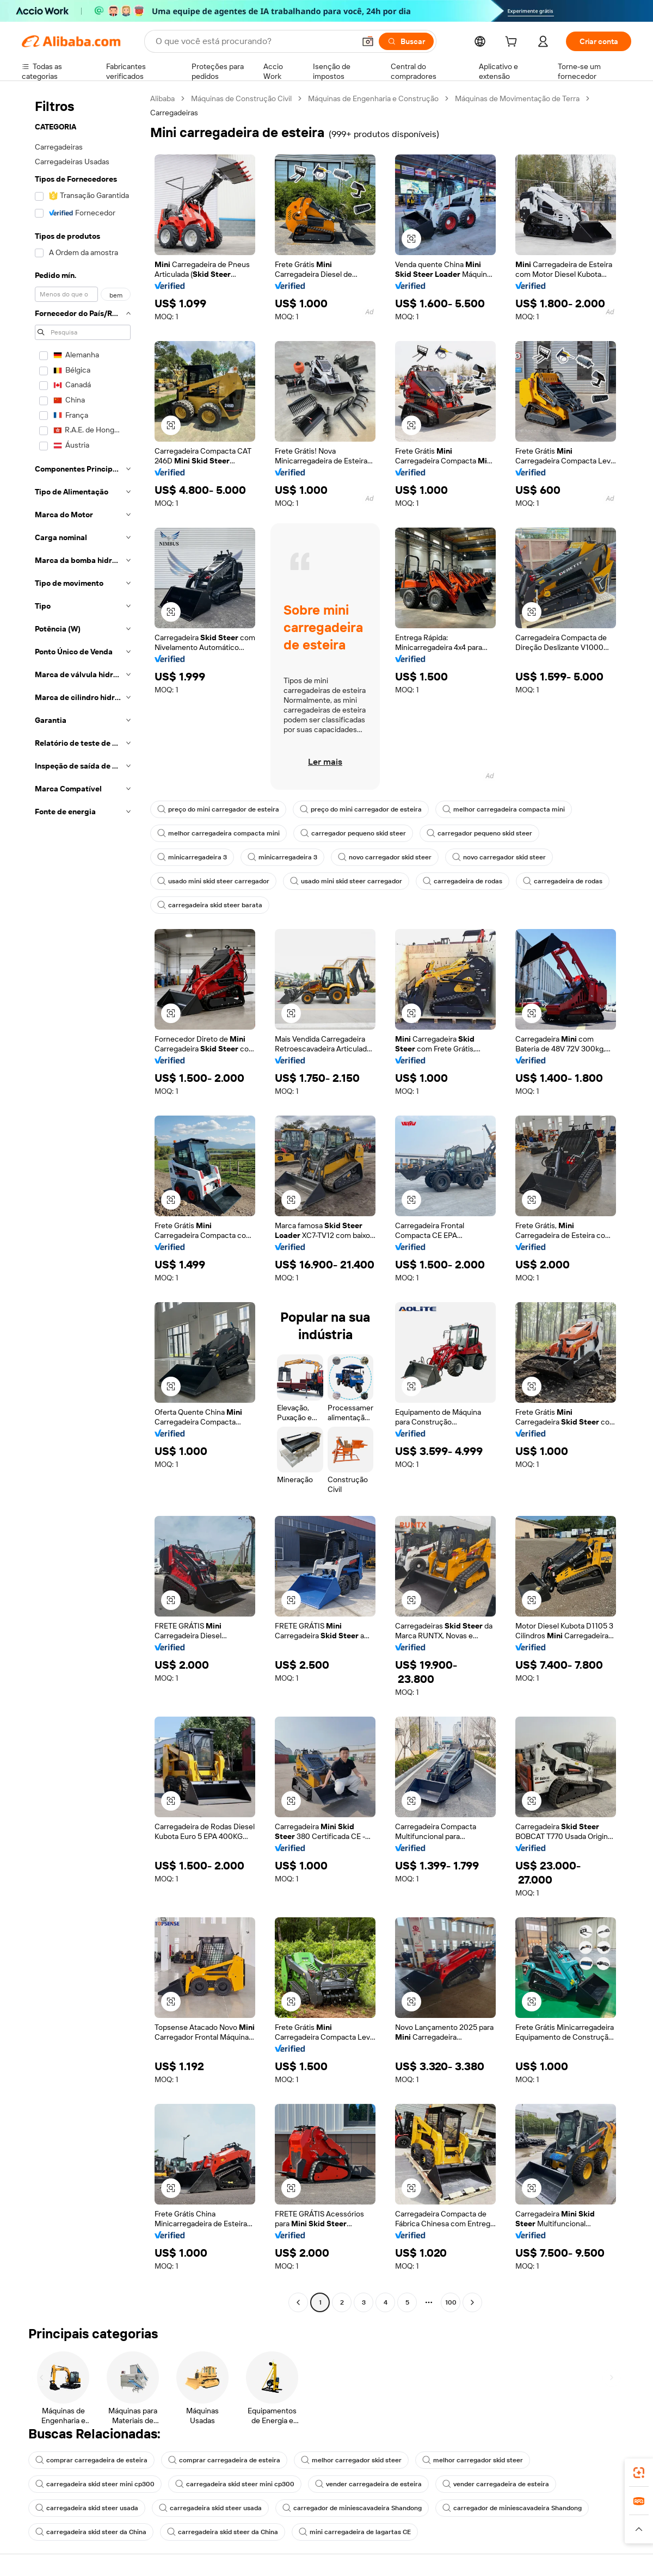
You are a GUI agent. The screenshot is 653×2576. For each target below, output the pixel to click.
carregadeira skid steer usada (86, 2508)
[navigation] (82, 1202)
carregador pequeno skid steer (353, 833)
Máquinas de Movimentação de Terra (517, 98)
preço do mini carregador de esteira (218, 809)
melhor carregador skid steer (351, 2460)
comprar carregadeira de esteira (91, 2460)
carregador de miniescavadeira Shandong (352, 2508)
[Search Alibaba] (254, 41)
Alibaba (162, 98)
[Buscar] (406, 41)
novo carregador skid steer (385, 857)
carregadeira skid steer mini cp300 (95, 2484)
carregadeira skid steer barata (209, 905)
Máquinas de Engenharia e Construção (373, 98)
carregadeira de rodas (462, 881)
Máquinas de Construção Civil (241, 98)
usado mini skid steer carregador (213, 881)
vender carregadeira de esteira (368, 2484)
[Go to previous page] (298, 2302)
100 (451, 2302)
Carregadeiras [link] (174, 112)
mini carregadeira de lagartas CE (355, 2532)
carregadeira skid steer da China (90, 2532)
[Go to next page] (472, 2302)
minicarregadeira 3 (192, 857)
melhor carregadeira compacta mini (503, 809)
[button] (367, 41)
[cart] (513, 43)
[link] (639, 2473)
